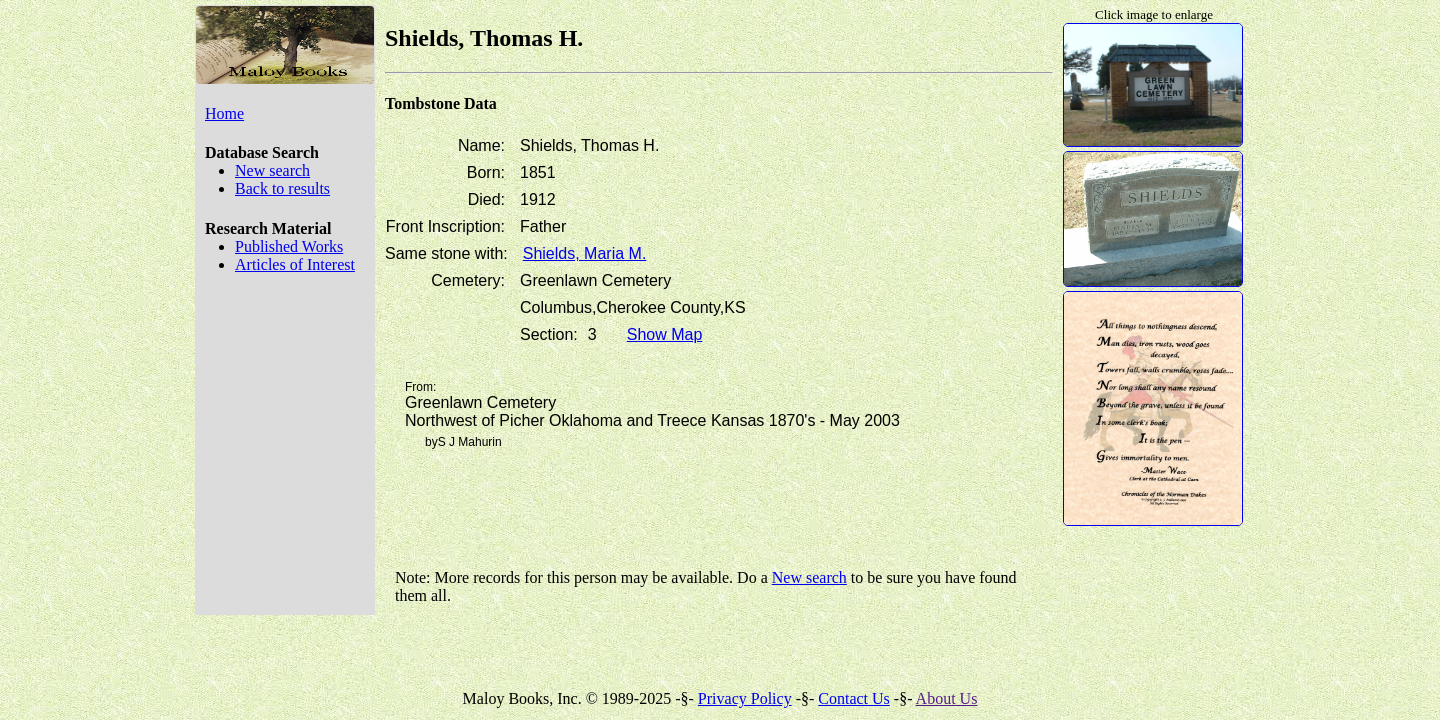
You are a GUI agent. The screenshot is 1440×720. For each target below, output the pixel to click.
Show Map (665, 334)
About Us (947, 698)
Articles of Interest (295, 264)
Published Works (289, 246)
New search (272, 170)
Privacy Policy (745, 698)
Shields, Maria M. (585, 253)
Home (224, 113)
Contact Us (854, 698)
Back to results (282, 188)
